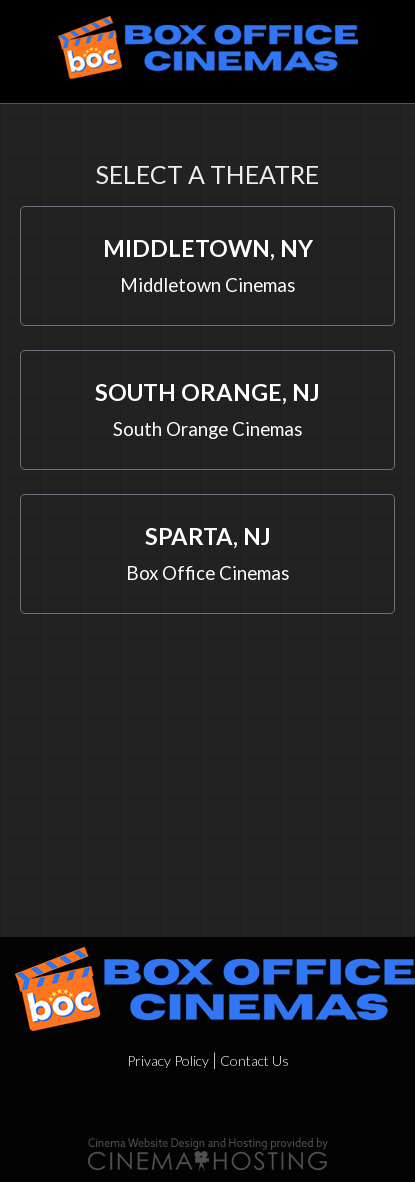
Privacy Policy (168, 1060)
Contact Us (254, 1060)
